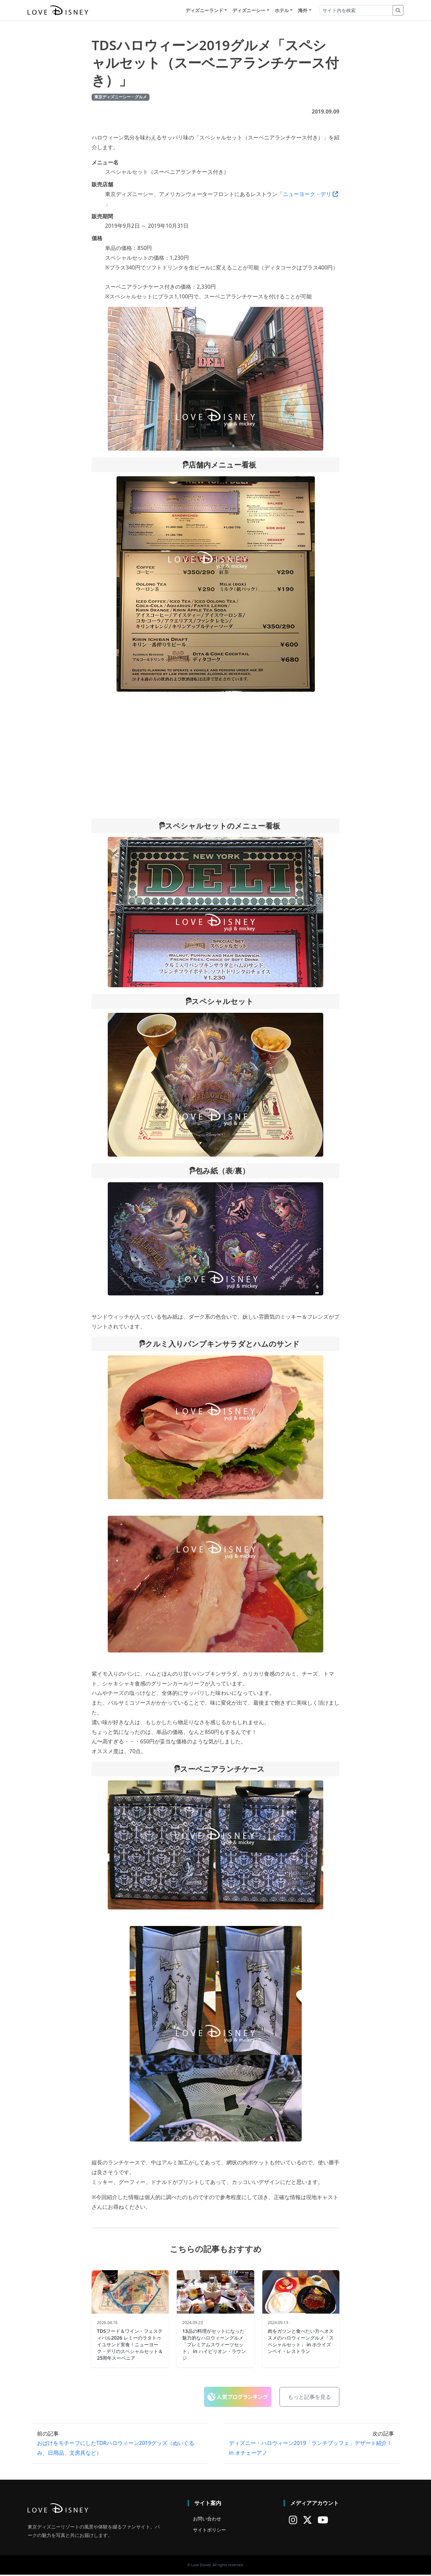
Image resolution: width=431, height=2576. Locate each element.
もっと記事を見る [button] (309, 2398)
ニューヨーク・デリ (310, 195)
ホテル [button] (282, 10)
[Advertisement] (215, 756)
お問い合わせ (207, 2520)
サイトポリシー (209, 2531)
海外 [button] (302, 10)
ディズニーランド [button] (204, 10)
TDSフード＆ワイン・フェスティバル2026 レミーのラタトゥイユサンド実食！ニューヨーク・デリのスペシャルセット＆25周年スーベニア (130, 2345)
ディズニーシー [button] (248, 10)
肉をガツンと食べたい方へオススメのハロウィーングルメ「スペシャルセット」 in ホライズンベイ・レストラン (301, 2342)
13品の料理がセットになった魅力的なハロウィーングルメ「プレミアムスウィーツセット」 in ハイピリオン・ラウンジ (213, 2345)
